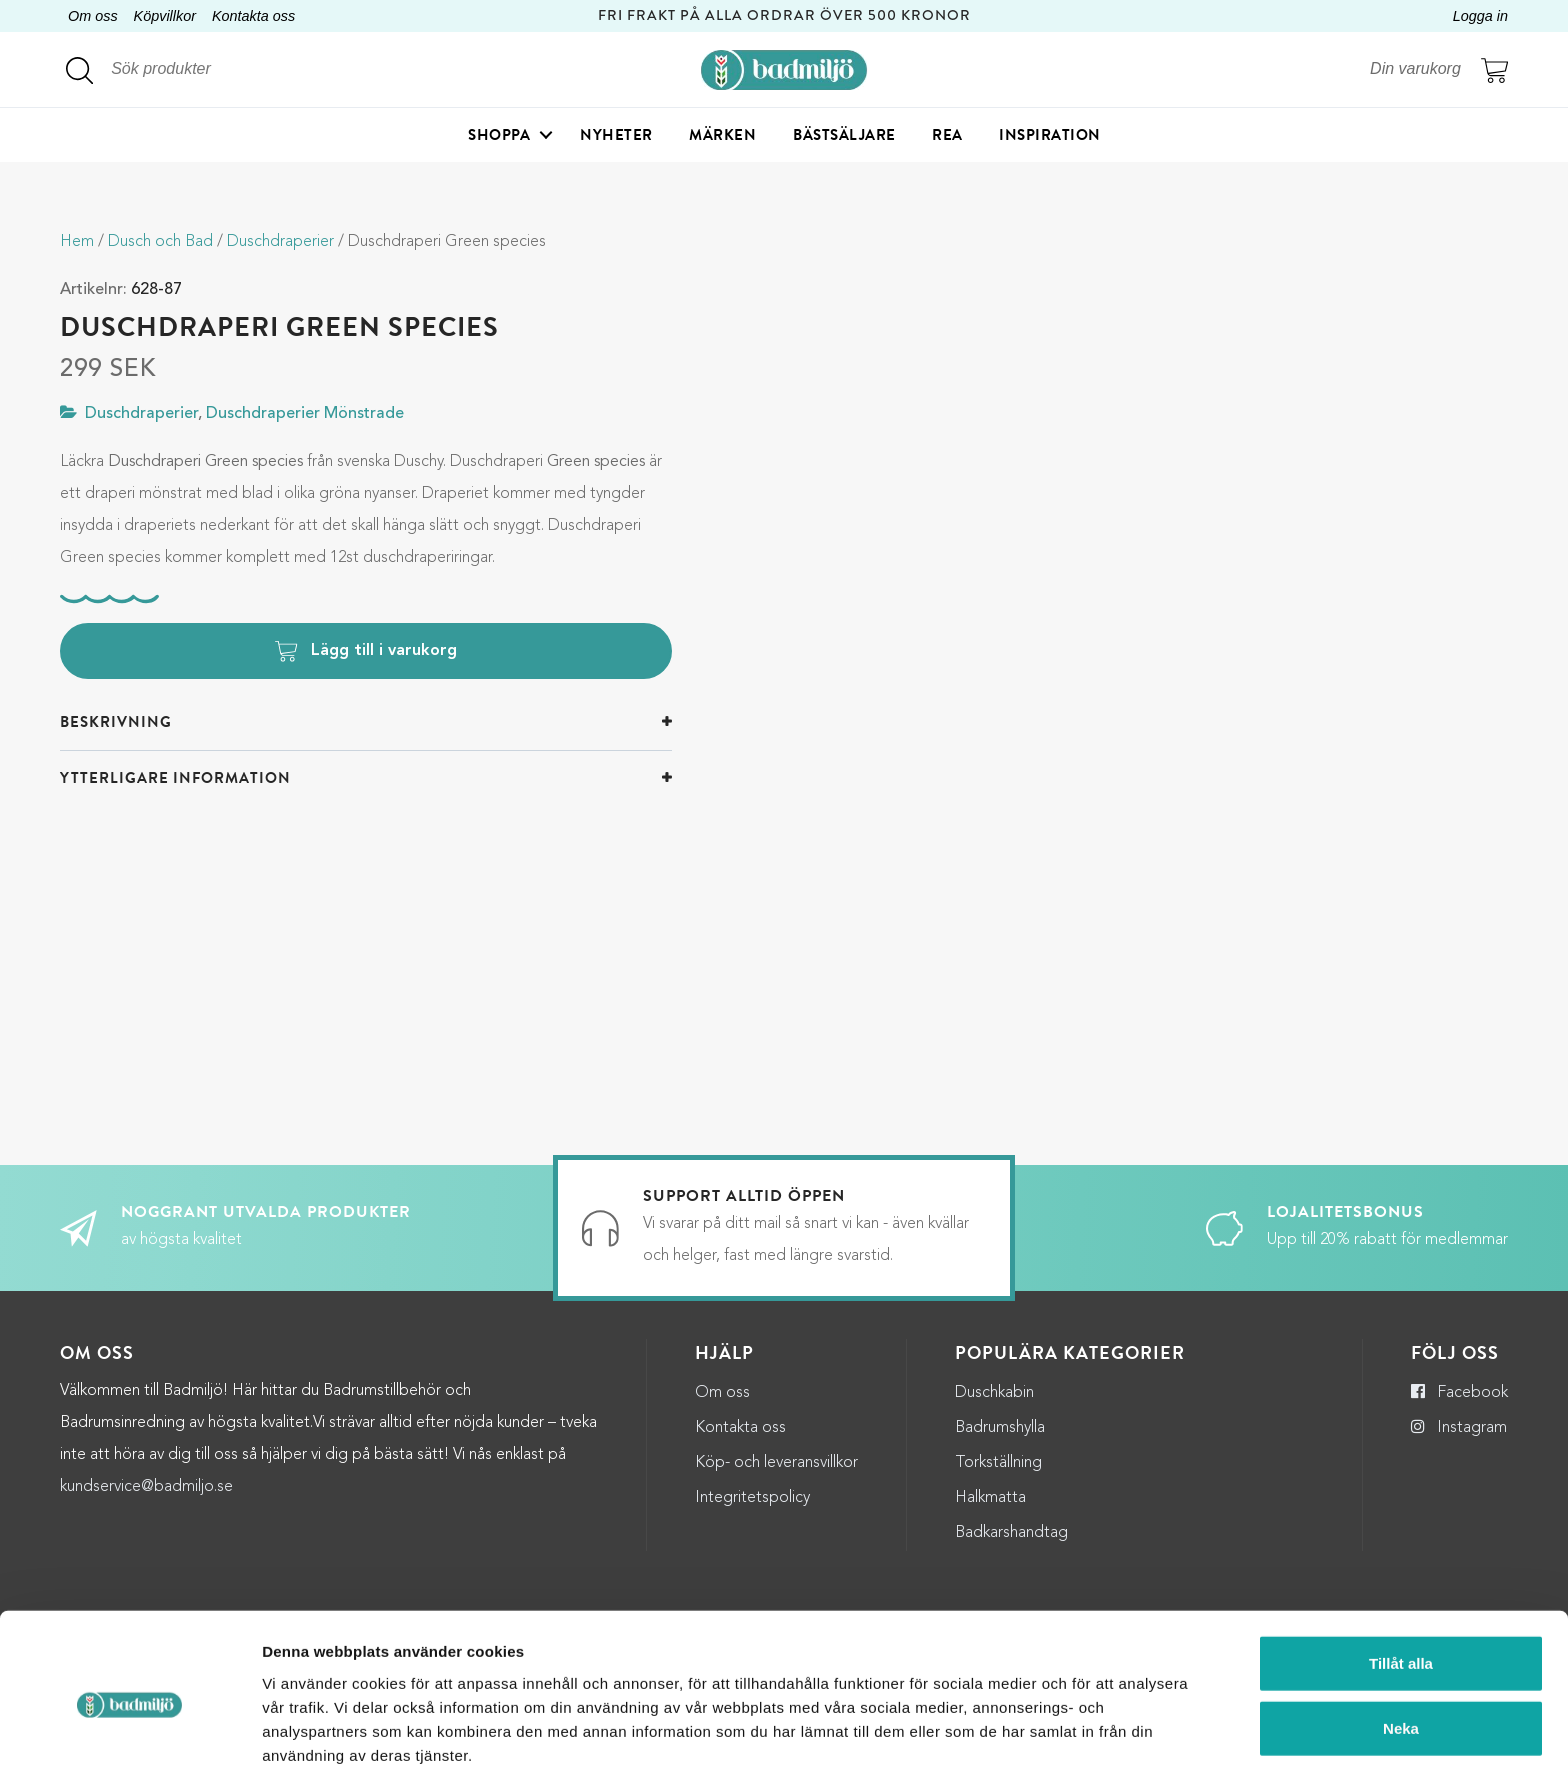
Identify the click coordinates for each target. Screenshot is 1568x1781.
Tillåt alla (1401, 1584)
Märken (722, 135)
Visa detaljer (1089, 1741)
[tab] (366, 722)
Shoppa (499, 135)
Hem (77, 242)
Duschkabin (994, 1393)
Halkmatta (990, 1498)
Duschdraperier (280, 242)
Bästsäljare (844, 135)
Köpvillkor (165, 16)
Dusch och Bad (160, 242)
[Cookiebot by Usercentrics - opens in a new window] (129, 1742)
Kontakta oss (253, 16)
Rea (947, 135)
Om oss (93, 16)
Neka (1401, 1650)
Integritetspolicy (752, 1498)
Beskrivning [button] (116, 722)
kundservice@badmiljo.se (146, 1487)
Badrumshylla (1000, 1428)
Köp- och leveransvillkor (776, 1463)
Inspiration (1050, 135)
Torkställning (998, 1463)
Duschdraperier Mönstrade (305, 414)
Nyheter (616, 135)
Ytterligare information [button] (175, 778)
